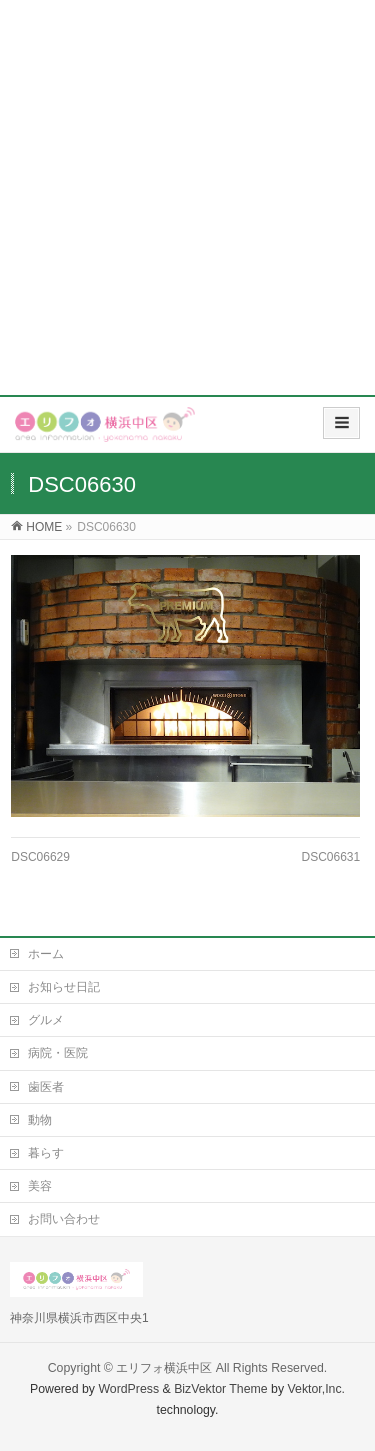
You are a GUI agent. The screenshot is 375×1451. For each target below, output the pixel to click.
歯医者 (46, 1087)
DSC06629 (40, 857)
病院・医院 (58, 1053)
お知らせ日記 (64, 987)
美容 (40, 1186)
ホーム (46, 954)
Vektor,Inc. (317, 1389)
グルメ (46, 1020)
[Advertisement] (187, 197)
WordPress (128, 1389)
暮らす (46, 1153)
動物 (40, 1120)
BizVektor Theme (221, 1389)
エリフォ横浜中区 (164, 1368)
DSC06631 (331, 857)
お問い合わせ (64, 1219)
